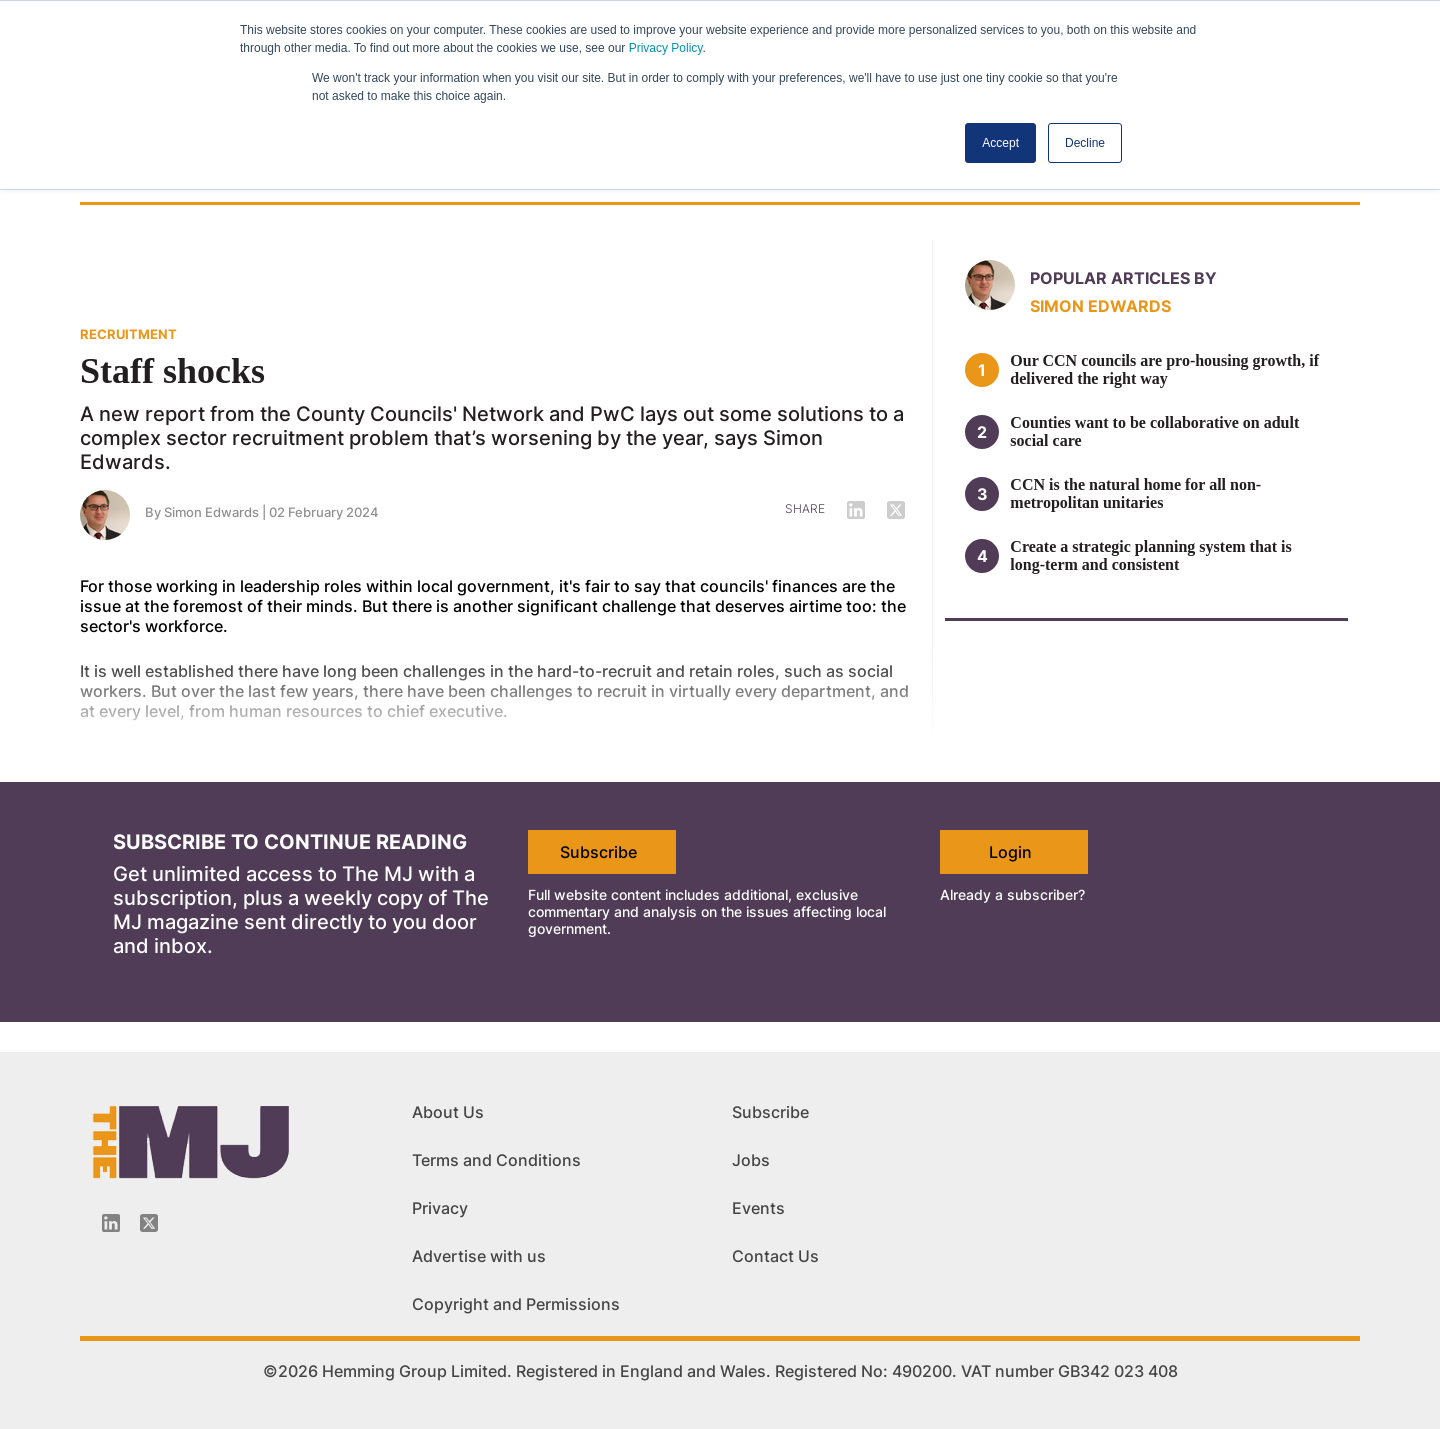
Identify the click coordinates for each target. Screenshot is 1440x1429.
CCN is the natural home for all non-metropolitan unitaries (1135, 493)
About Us (448, 1112)
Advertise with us (479, 1256)
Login (1010, 852)
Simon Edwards (1100, 306)
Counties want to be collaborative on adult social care (1154, 431)
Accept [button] (1000, 143)
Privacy (440, 1208)
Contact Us (775, 1256)
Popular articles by (1123, 278)
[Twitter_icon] (149, 1223)
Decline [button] (1085, 143)
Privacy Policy (666, 48)
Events (758, 1208)
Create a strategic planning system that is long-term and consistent (1150, 555)
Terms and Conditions (496, 1160)
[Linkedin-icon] (111, 1223)
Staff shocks (172, 371)
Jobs (751, 1160)
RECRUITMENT (128, 334)
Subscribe (598, 852)
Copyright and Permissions (516, 1304)
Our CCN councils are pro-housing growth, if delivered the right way (1164, 369)
